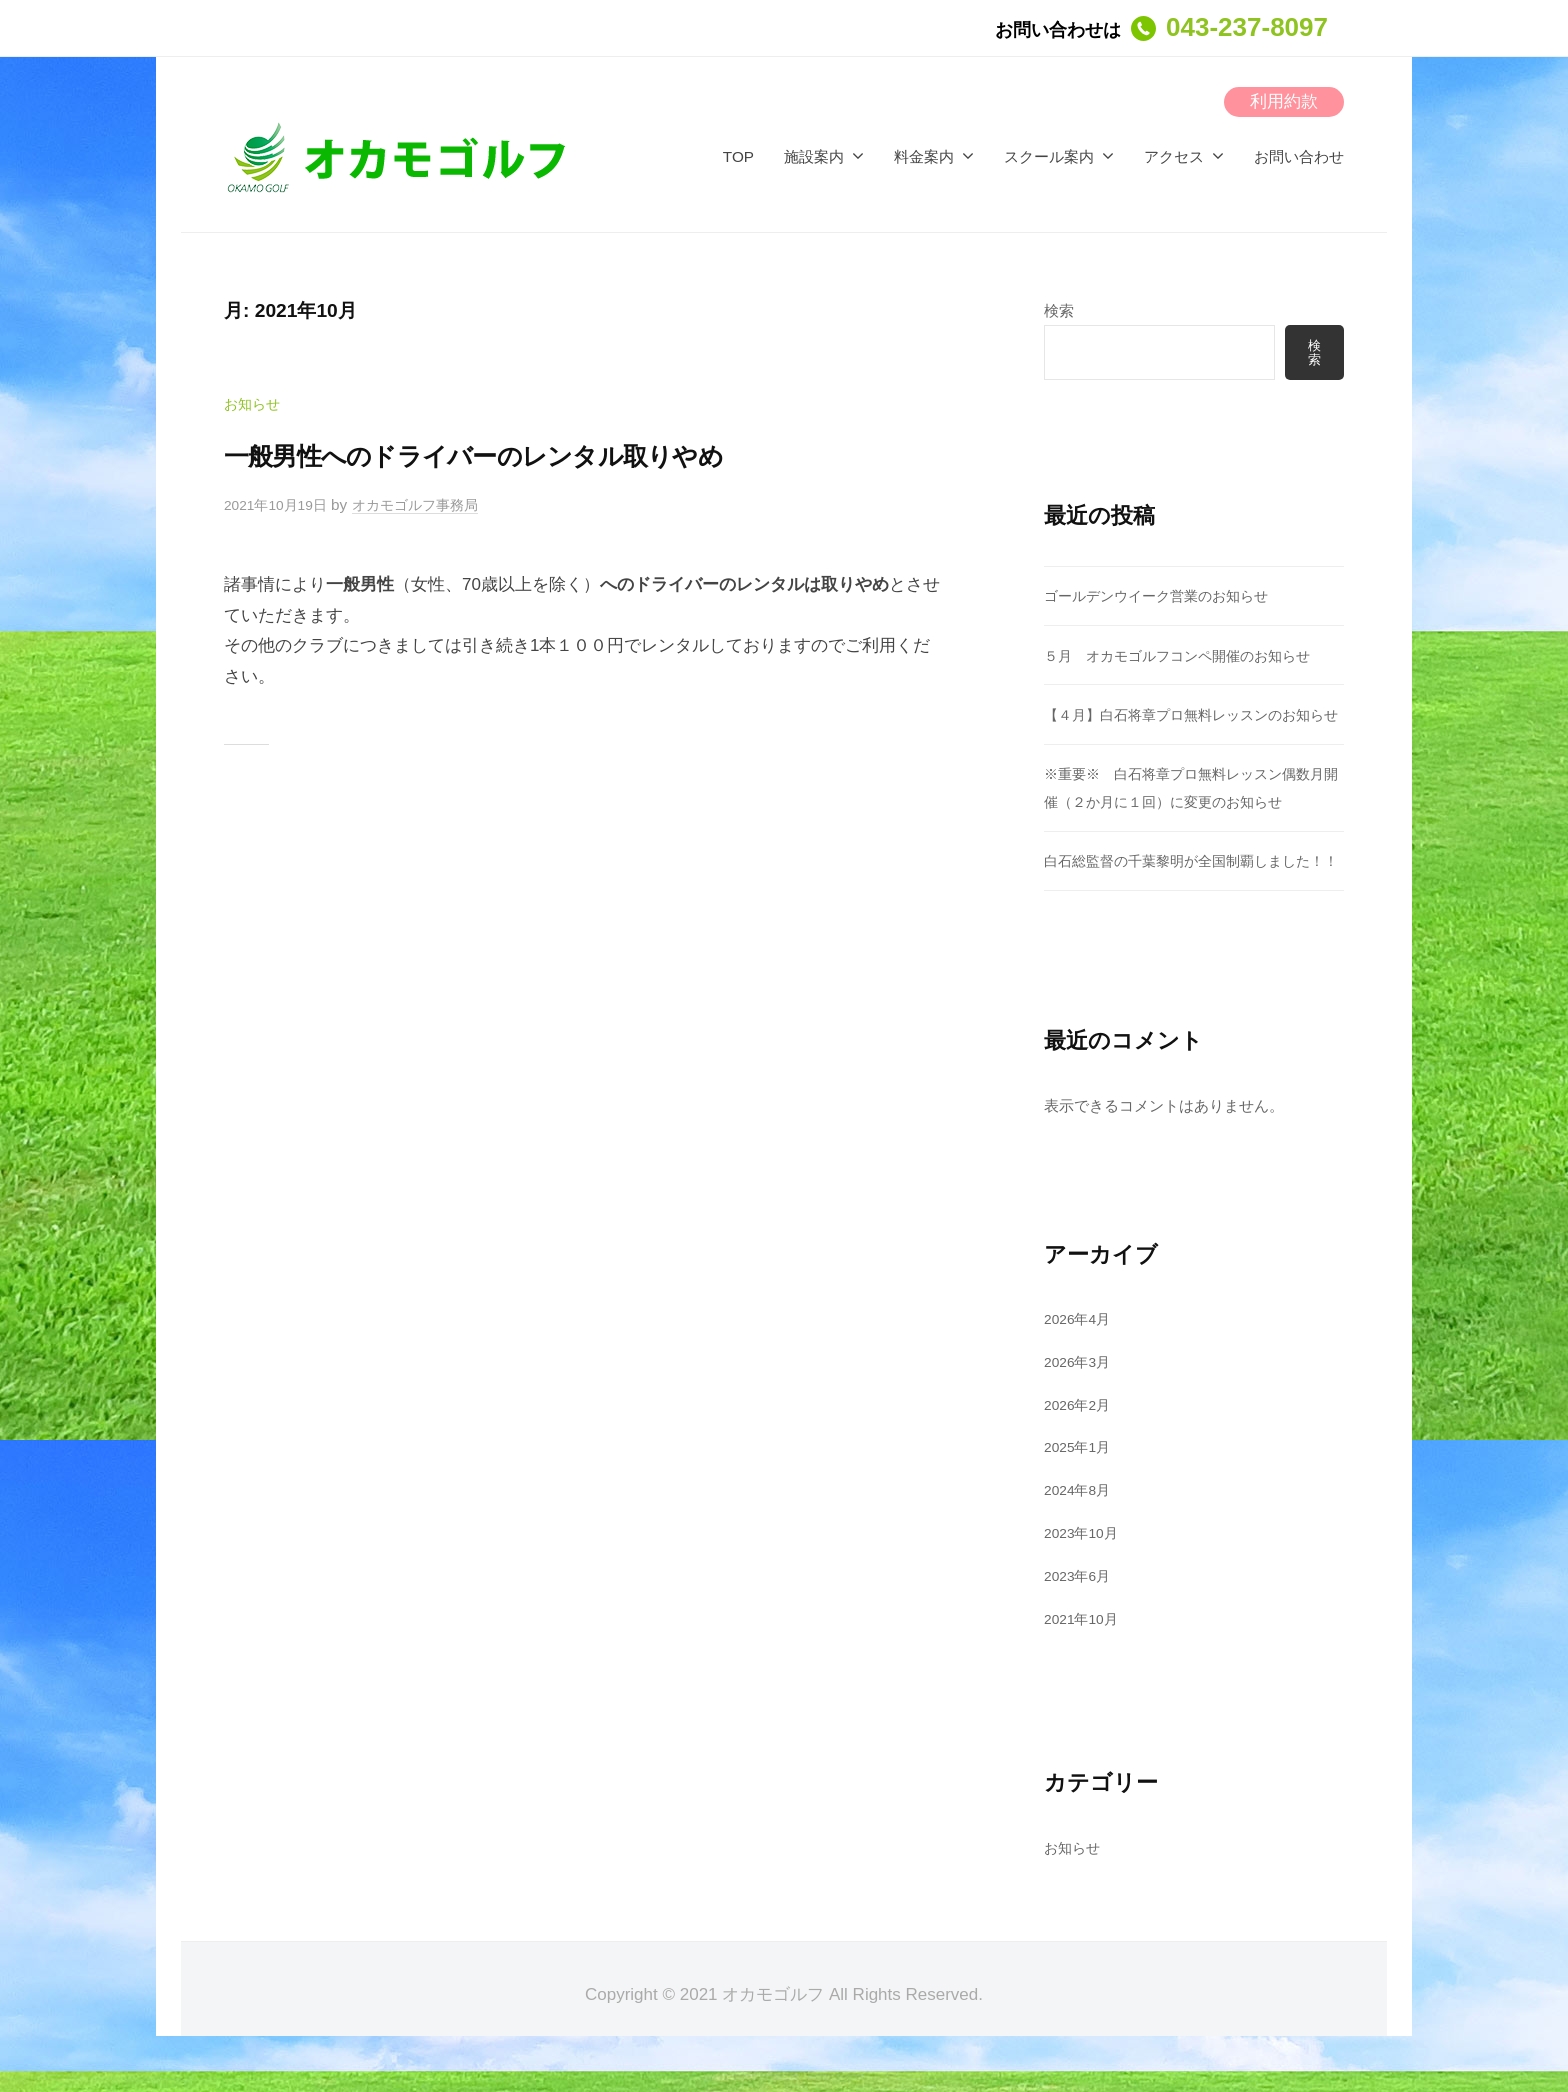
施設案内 (814, 156)
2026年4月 (1080, 1374)
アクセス (1174, 156)
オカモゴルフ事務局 (429, 504)
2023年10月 (1084, 1588)
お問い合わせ (1299, 156)
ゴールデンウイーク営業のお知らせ (1164, 597)
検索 (1059, 310)
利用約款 (1284, 101)
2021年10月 (1084, 1674)
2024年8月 (1080, 1546)
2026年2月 (1080, 1460)
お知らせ (254, 403)
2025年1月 (1080, 1503)
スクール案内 (1049, 156)
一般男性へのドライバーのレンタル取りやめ (541, 454)
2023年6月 (1080, 1631)
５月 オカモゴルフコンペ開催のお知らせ (1186, 657)
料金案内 (924, 156)
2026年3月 (1080, 1417)
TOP (738, 156)
